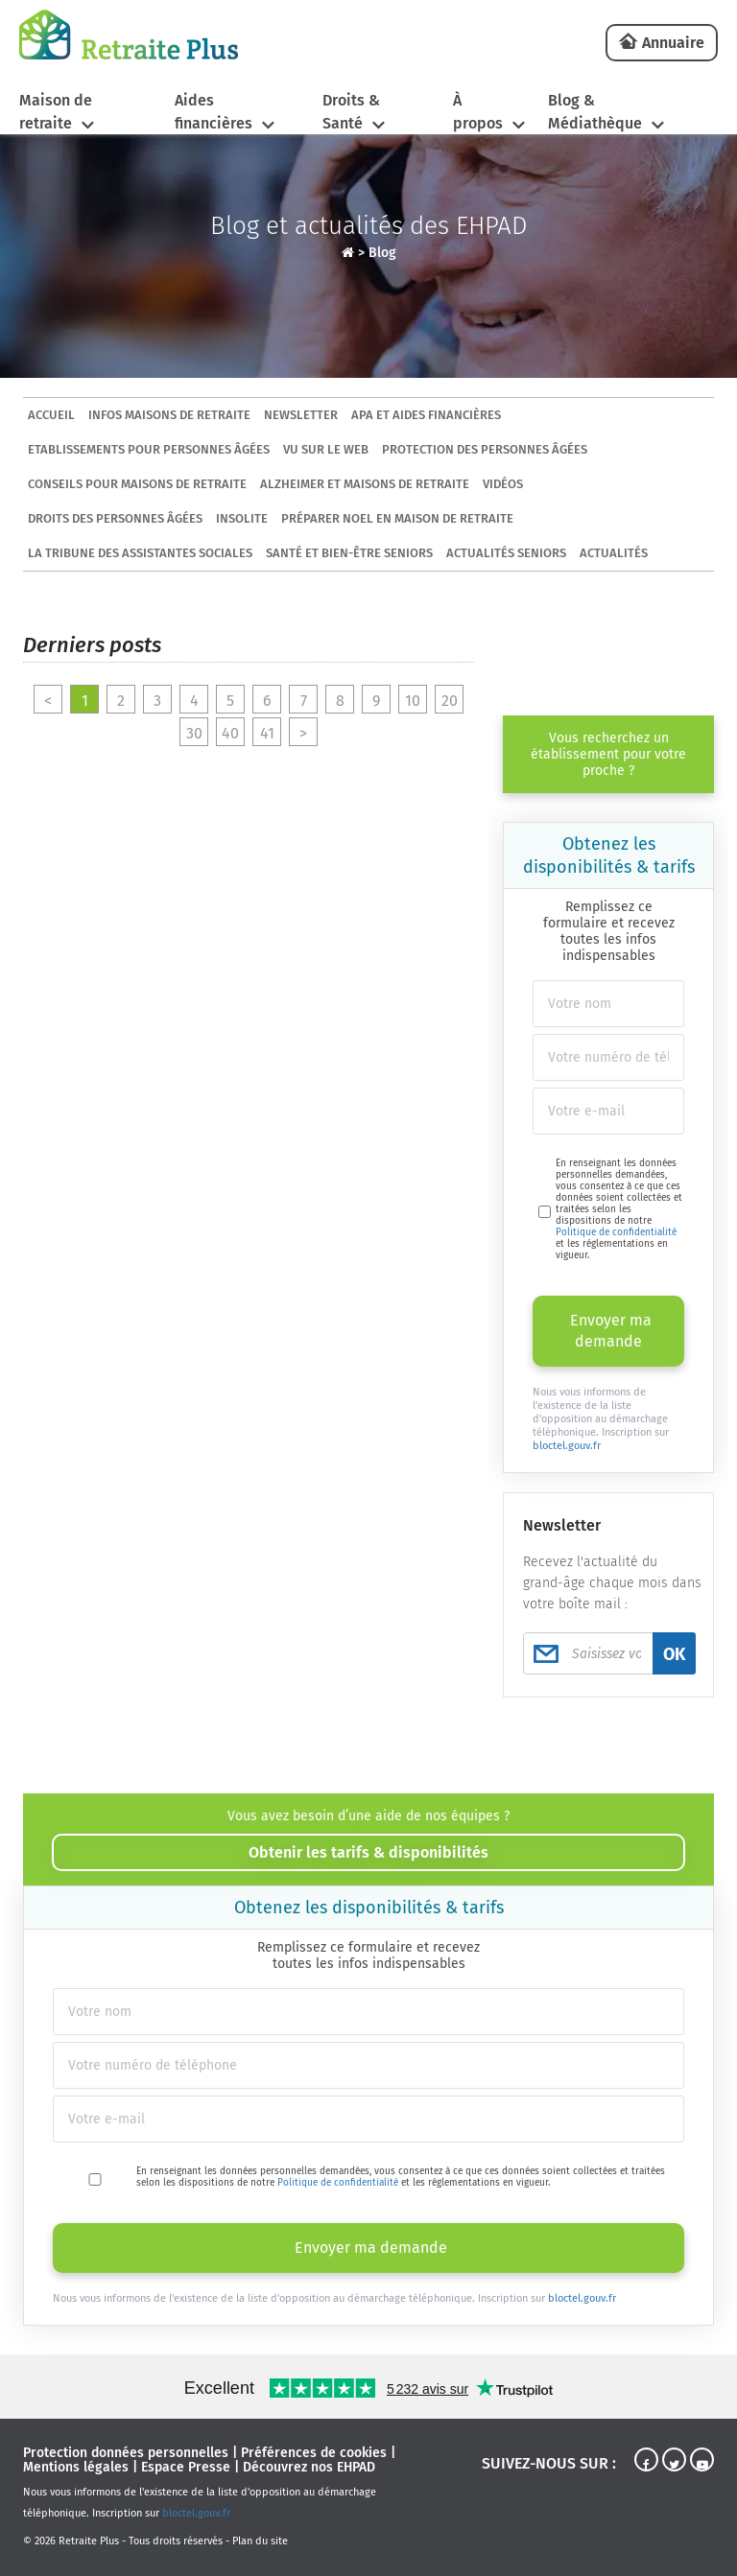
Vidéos (503, 484)
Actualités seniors (506, 553)
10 (412, 700)
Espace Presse (185, 2467)
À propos (478, 111)
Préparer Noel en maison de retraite (397, 518)
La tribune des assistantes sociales (140, 553)
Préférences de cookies (314, 2453)
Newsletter (301, 415)
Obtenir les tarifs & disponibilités (368, 1852)
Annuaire (673, 43)
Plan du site (260, 2541)
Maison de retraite (55, 111)
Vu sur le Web (325, 449)
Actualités (614, 553)
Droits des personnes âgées (115, 518)
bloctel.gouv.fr (567, 1446)
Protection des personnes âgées (484, 449)
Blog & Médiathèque (595, 111)
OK (674, 1654)
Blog (382, 253)
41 (267, 733)
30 (194, 733)
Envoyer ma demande (611, 1330)
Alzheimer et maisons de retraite (364, 484)
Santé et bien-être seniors (349, 553)
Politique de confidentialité (616, 1232)
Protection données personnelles (125, 2453)
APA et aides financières (426, 415)
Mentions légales (76, 2467)
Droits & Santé (351, 111)
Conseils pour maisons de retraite (137, 484)
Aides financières (213, 111)
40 (230, 733)
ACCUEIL (51, 415)
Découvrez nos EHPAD (309, 2467)
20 (449, 700)
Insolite (242, 518)
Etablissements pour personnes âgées (149, 449)
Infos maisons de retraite (169, 415)
